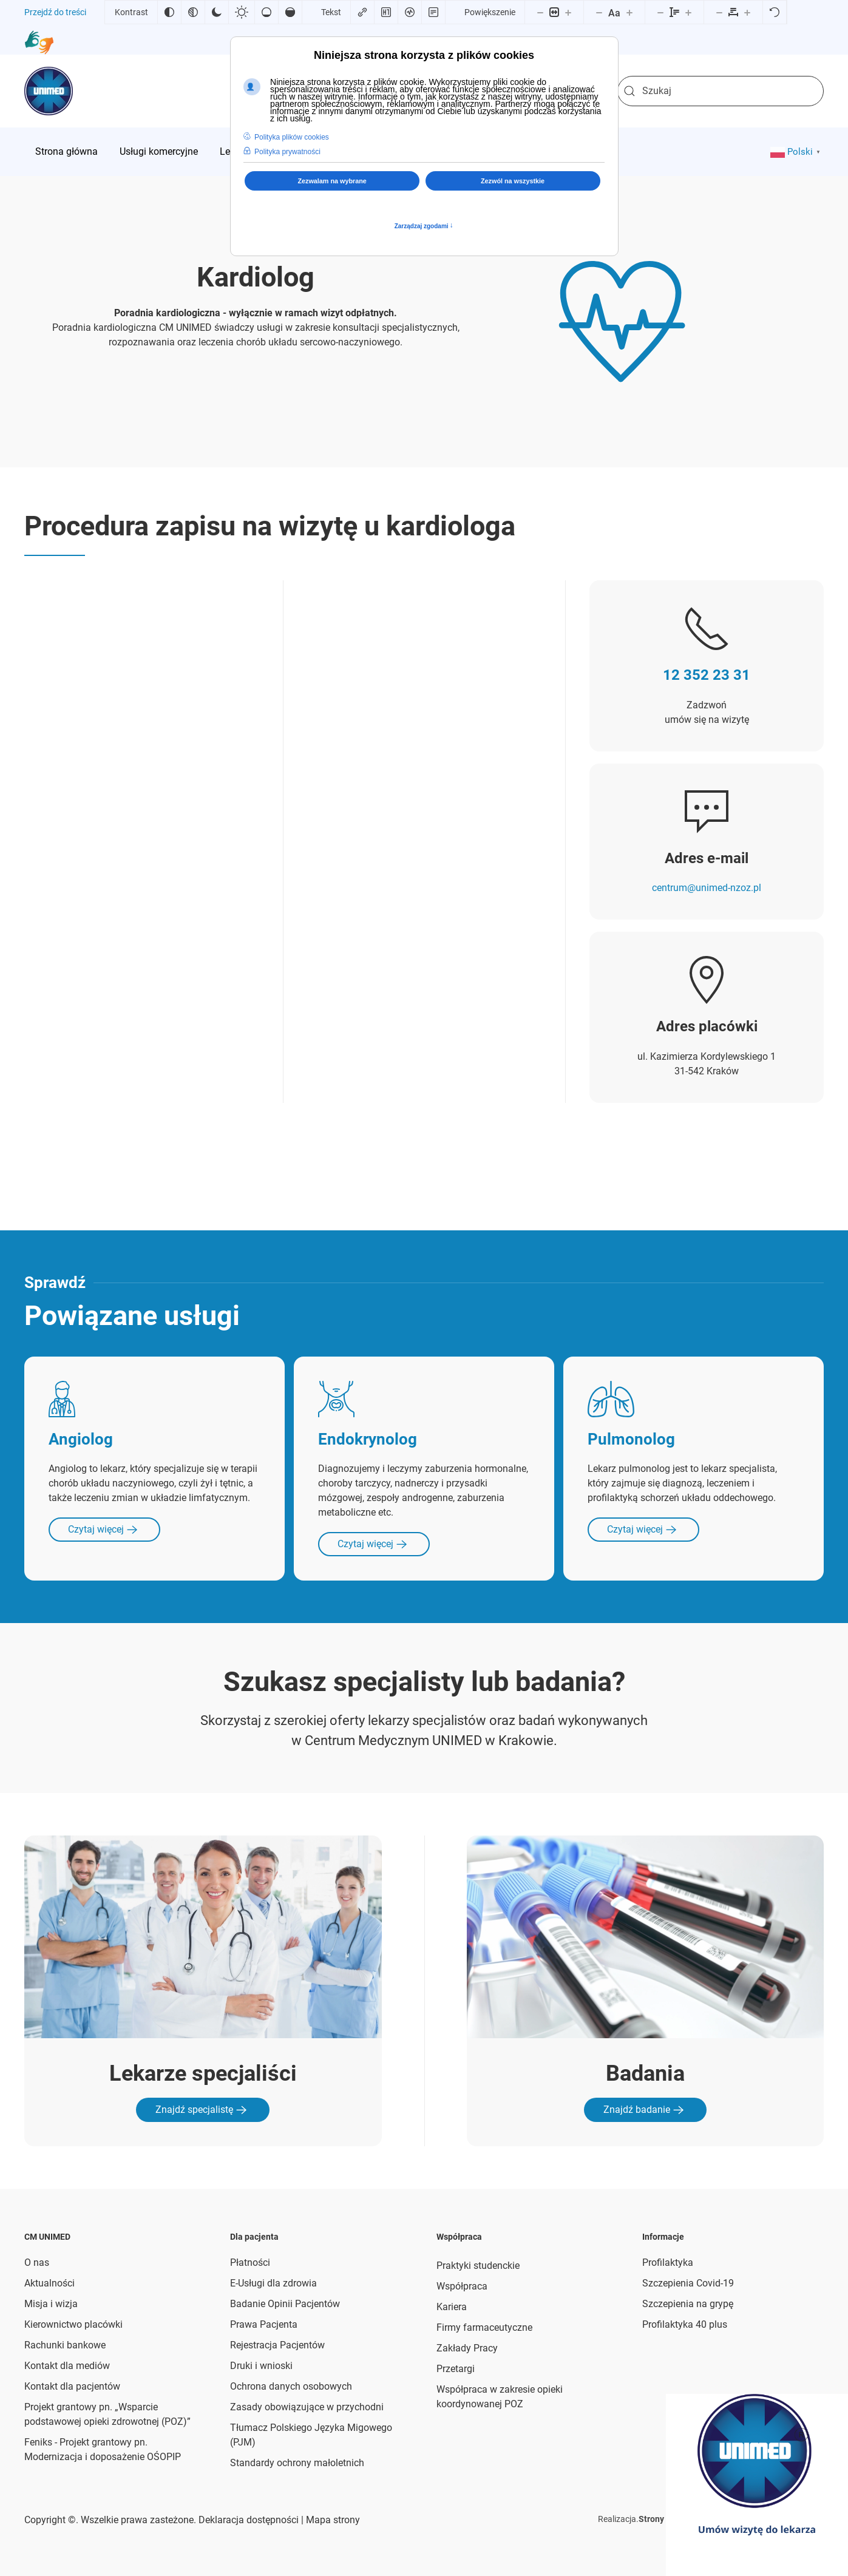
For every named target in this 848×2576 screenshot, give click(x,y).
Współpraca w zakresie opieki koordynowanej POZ (499, 2397)
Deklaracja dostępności (248, 2520)
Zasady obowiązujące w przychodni (307, 2407)
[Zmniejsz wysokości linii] (660, 12)
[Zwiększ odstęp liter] (747, 12)
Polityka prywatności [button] (287, 151)
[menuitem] (66, 152)
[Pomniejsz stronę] (540, 12)
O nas (36, 2262)
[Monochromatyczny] (193, 12)
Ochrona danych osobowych (291, 2386)
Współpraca (461, 2286)
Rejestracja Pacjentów (277, 2345)
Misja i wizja (51, 2304)
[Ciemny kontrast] (217, 12)
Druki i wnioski (261, 2365)
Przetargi (455, 2368)
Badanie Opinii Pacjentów (285, 2304)
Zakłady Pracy (467, 2348)
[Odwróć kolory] (169, 12)
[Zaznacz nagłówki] (386, 12)
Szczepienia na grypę (687, 2304)
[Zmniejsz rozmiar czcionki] (599, 12)
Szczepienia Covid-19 (688, 2283)
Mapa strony (332, 2520)
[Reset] (774, 12)
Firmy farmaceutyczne (484, 2327)
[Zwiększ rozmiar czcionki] (629, 12)
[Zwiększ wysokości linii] (688, 12)
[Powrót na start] (48, 91)
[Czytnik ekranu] (410, 12)
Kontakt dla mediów (67, 2365)
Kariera (451, 2307)
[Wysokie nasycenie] (290, 12)
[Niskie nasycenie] (266, 12)
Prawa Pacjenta (263, 2324)
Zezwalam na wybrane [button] (331, 181)
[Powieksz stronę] (568, 12)
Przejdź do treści (55, 12)
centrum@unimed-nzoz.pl (706, 887)
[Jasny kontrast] (241, 12)
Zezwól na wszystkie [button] (512, 181)
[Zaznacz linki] (362, 12)
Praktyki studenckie (478, 2265)
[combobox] (720, 91)
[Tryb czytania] (433, 12)
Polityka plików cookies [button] (291, 137)
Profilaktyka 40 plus (684, 2324)
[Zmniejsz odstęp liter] (719, 12)
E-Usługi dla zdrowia (273, 2283)
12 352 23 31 (706, 674)
